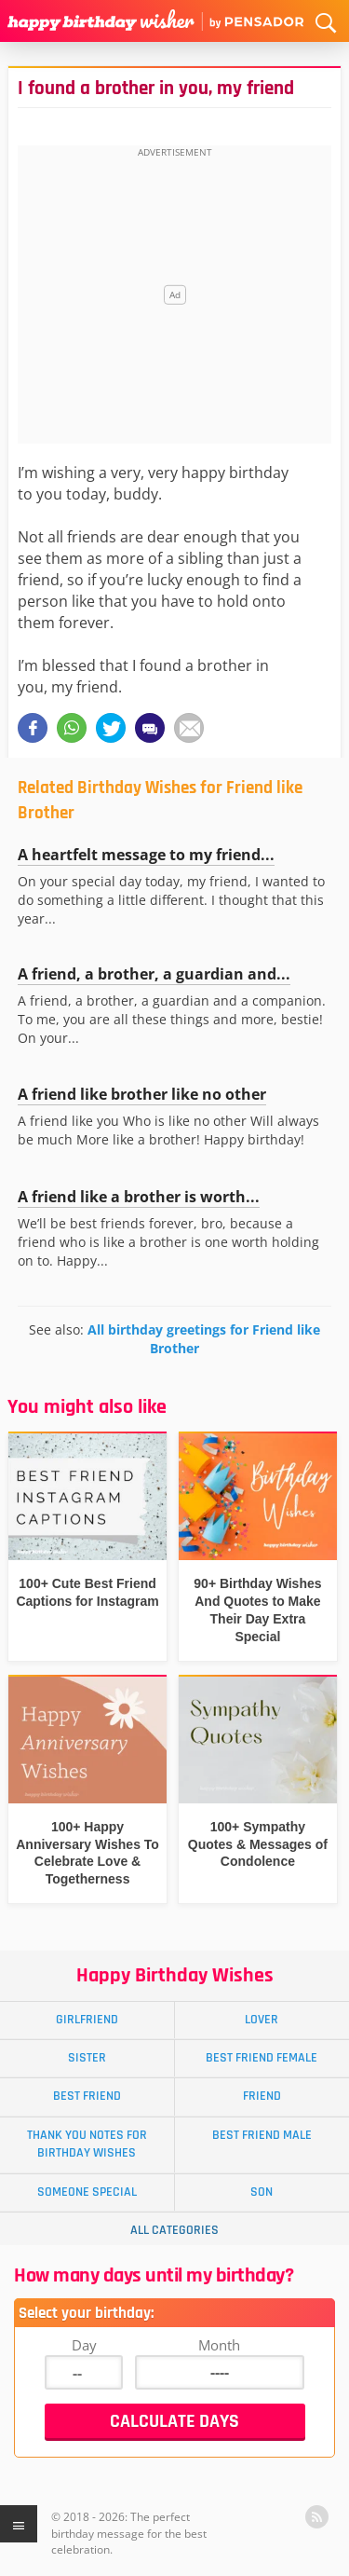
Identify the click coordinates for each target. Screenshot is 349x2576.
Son (261, 2192)
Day (84, 2345)
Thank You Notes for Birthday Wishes (87, 2144)
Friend (262, 2096)
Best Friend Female (261, 2057)
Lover (261, 2019)
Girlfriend (87, 2019)
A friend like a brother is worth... (139, 1196)
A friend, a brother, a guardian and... (154, 974)
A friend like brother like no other (142, 1094)
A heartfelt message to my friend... (146, 854)
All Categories (174, 2230)
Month (219, 2345)
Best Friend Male (262, 2135)
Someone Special (87, 2192)
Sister (87, 2057)
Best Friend (87, 2096)
